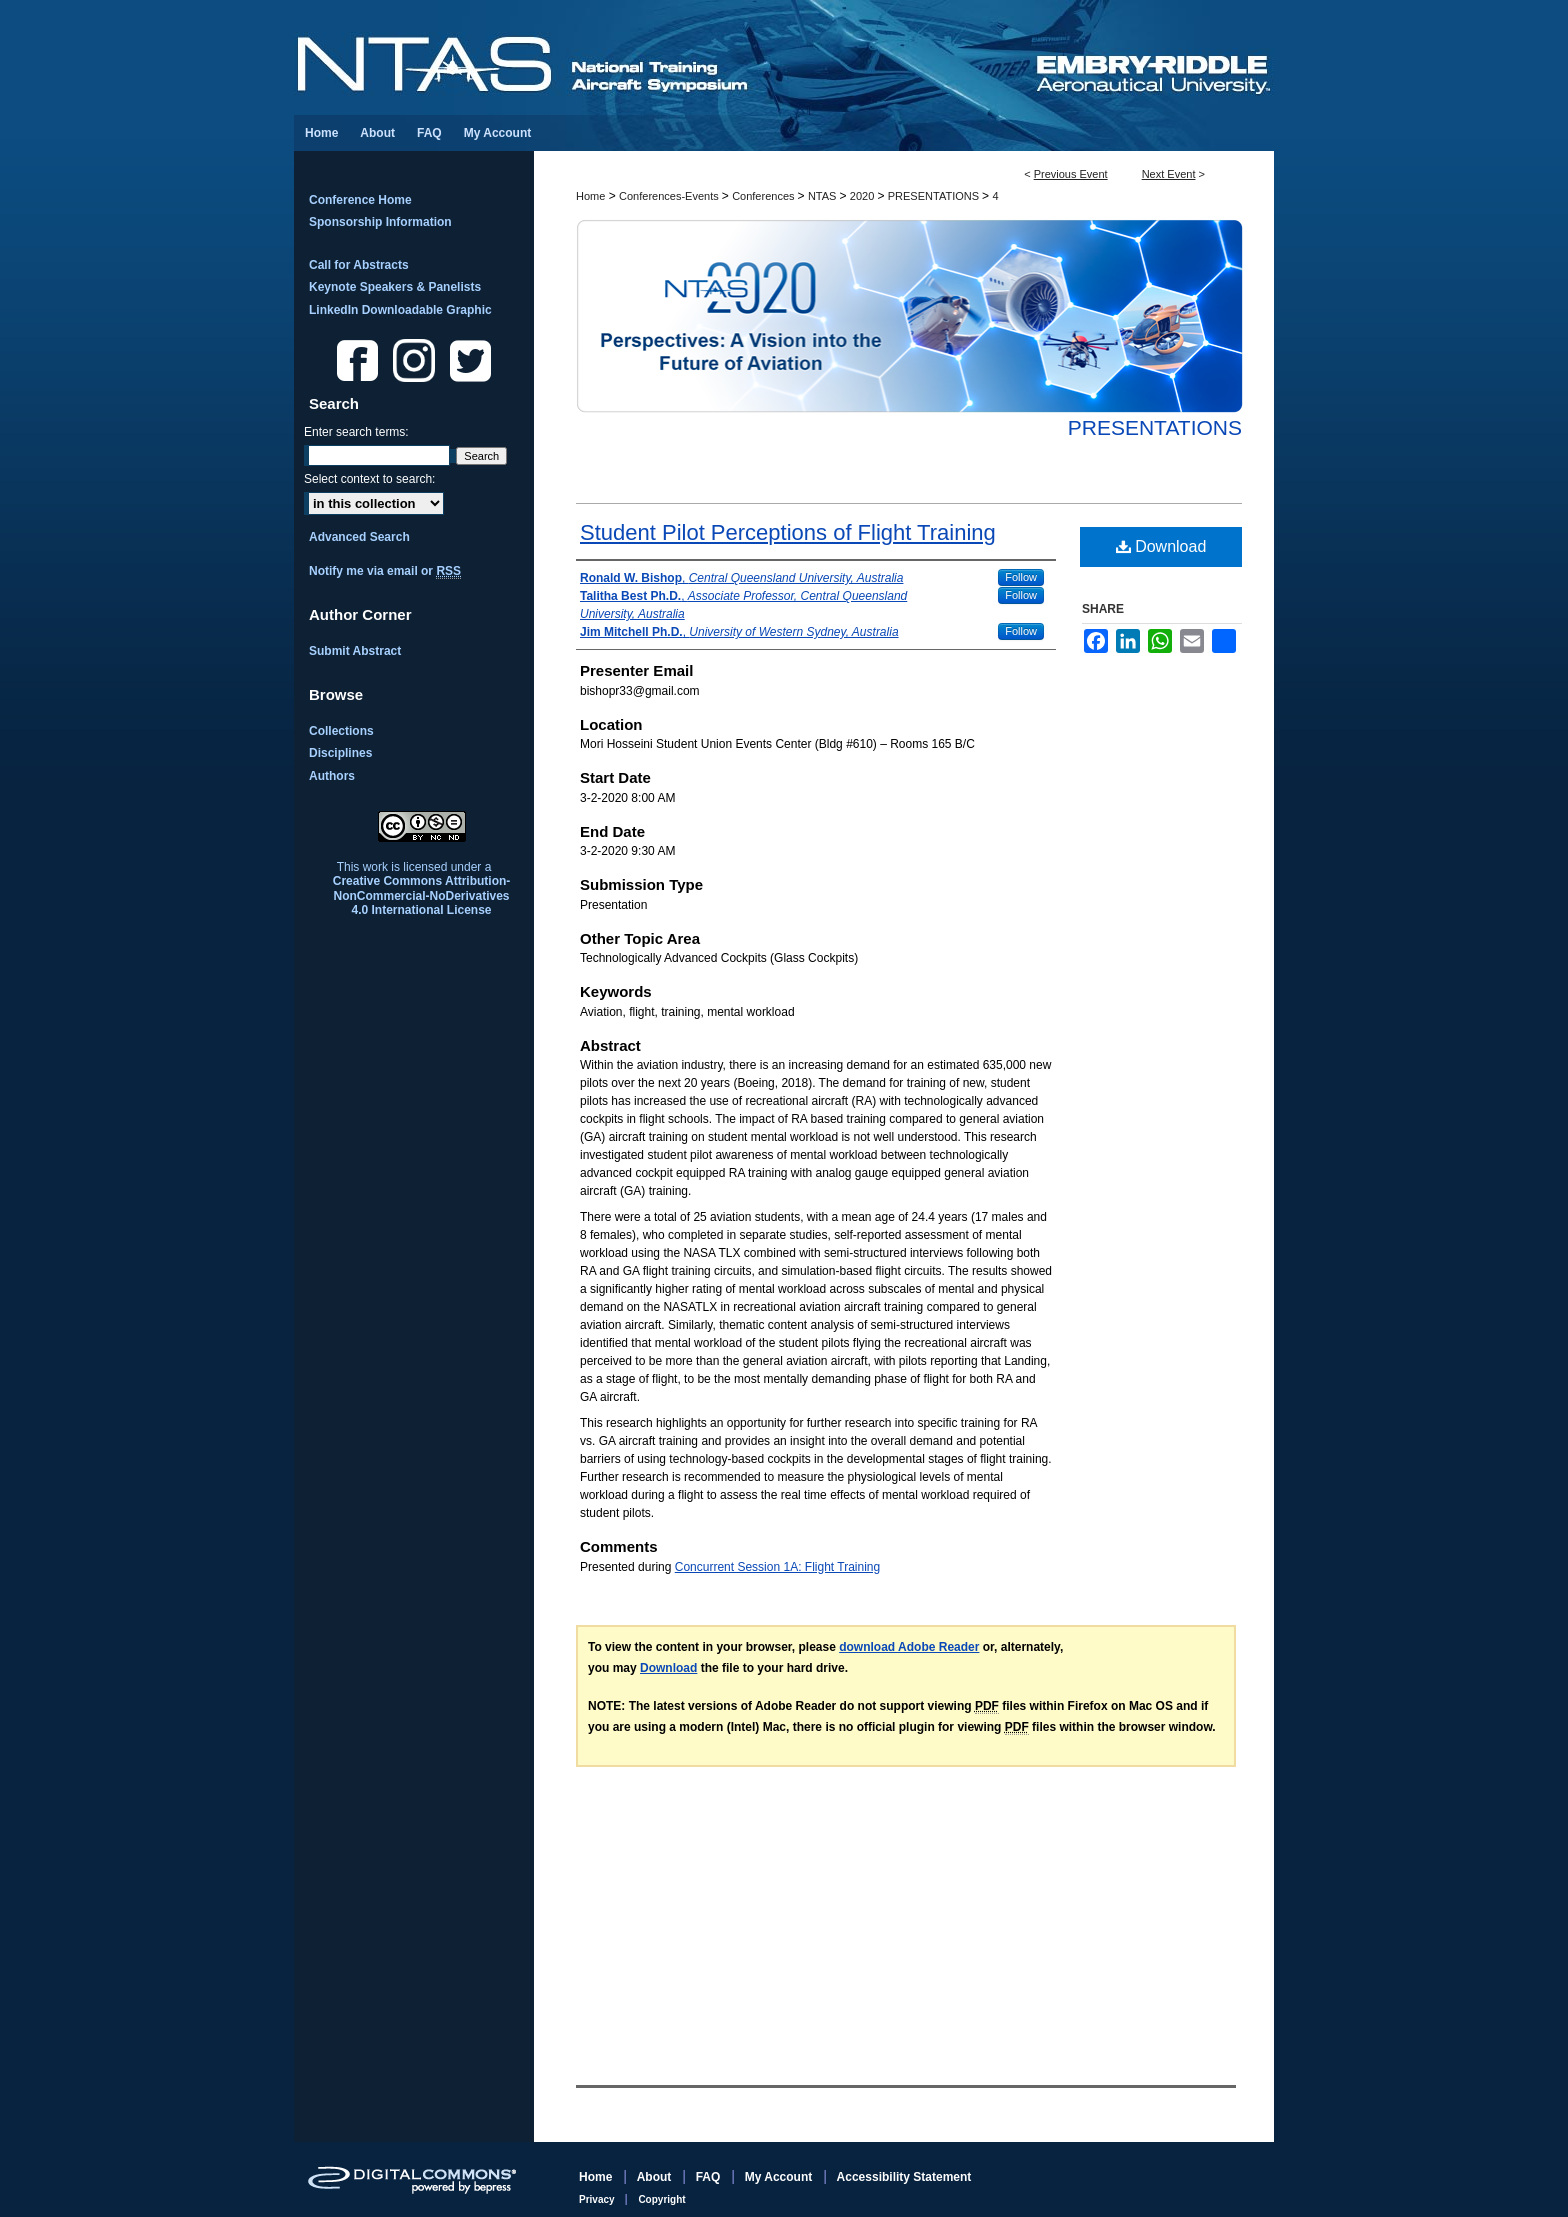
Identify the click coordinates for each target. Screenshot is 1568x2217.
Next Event (1169, 174)
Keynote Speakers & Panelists (395, 287)
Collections (341, 731)
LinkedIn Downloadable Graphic (400, 310)
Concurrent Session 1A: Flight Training (777, 1567)
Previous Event (1071, 174)
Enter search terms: (356, 432)
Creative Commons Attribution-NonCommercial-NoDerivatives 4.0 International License (422, 895)
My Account (780, 2177)
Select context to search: (369, 479)
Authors (332, 776)
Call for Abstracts (359, 265)
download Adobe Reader (909, 1647)
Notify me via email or (385, 571)
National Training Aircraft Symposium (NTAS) (664, 57)
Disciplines (340, 753)
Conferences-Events (670, 196)
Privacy (598, 2199)
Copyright (661, 2199)
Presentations (1155, 427)
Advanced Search (359, 537)
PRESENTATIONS (935, 196)
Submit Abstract (355, 651)
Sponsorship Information (380, 222)
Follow (1021, 577)
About (656, 2177)
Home (590, 196)
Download (1161, 546)
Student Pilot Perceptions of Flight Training (788, 532)
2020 (864, 196)
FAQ (710, 2177)
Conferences (764, 196)
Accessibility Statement (904, 2177)
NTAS (824, 196)
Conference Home (360, 200)
